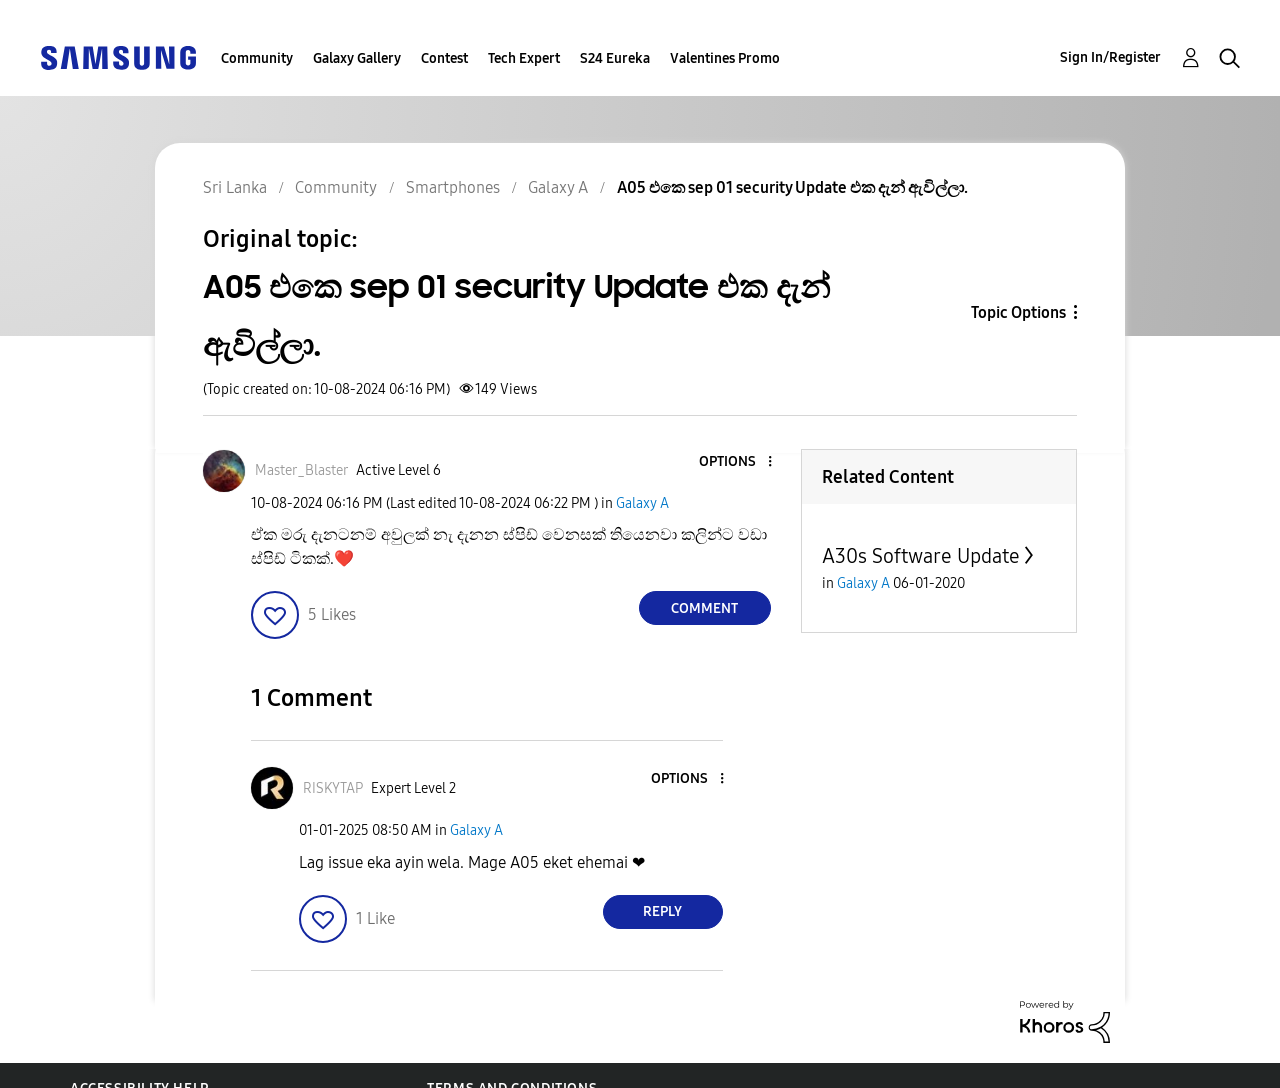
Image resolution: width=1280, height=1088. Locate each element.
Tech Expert (524, 58)
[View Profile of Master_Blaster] (301, 470)
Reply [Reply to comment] (662, 911)
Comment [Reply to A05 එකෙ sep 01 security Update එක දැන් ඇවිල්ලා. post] (704, 608)
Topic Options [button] (1018, 312)
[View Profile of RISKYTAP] (333, 788)
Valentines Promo (725, 58)
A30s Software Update (921, 556)
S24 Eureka (615, 58)
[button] (736, 462)
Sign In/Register (1110, 57)
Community (257, 58)
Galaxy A (642, 503)
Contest (444, 58)
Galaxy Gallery (357, 58)
